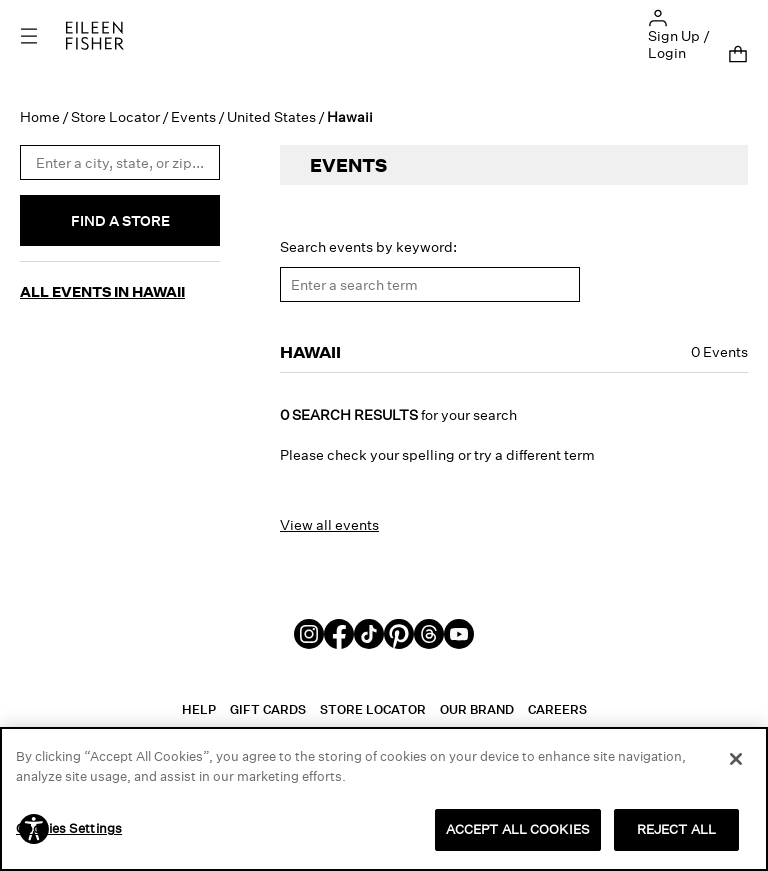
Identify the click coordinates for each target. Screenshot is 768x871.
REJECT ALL (676, 829)
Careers (557, 702)
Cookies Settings (69, 828)
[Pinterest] (399, 625)
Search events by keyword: (368, 239)
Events (193, 109)
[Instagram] (309, 625)
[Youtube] (459, 625)
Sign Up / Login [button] (679, 44)
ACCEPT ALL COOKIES (518, 829)
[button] (658, 16)
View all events (329, 517)
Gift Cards (268, 702)
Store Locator (115, 109)
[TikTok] (369, 625)
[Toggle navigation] (43, 35)
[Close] (736, 759)
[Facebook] (339, 625)
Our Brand (477, 702)
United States (271, 109)
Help (199, 702)
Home (40, 109)
